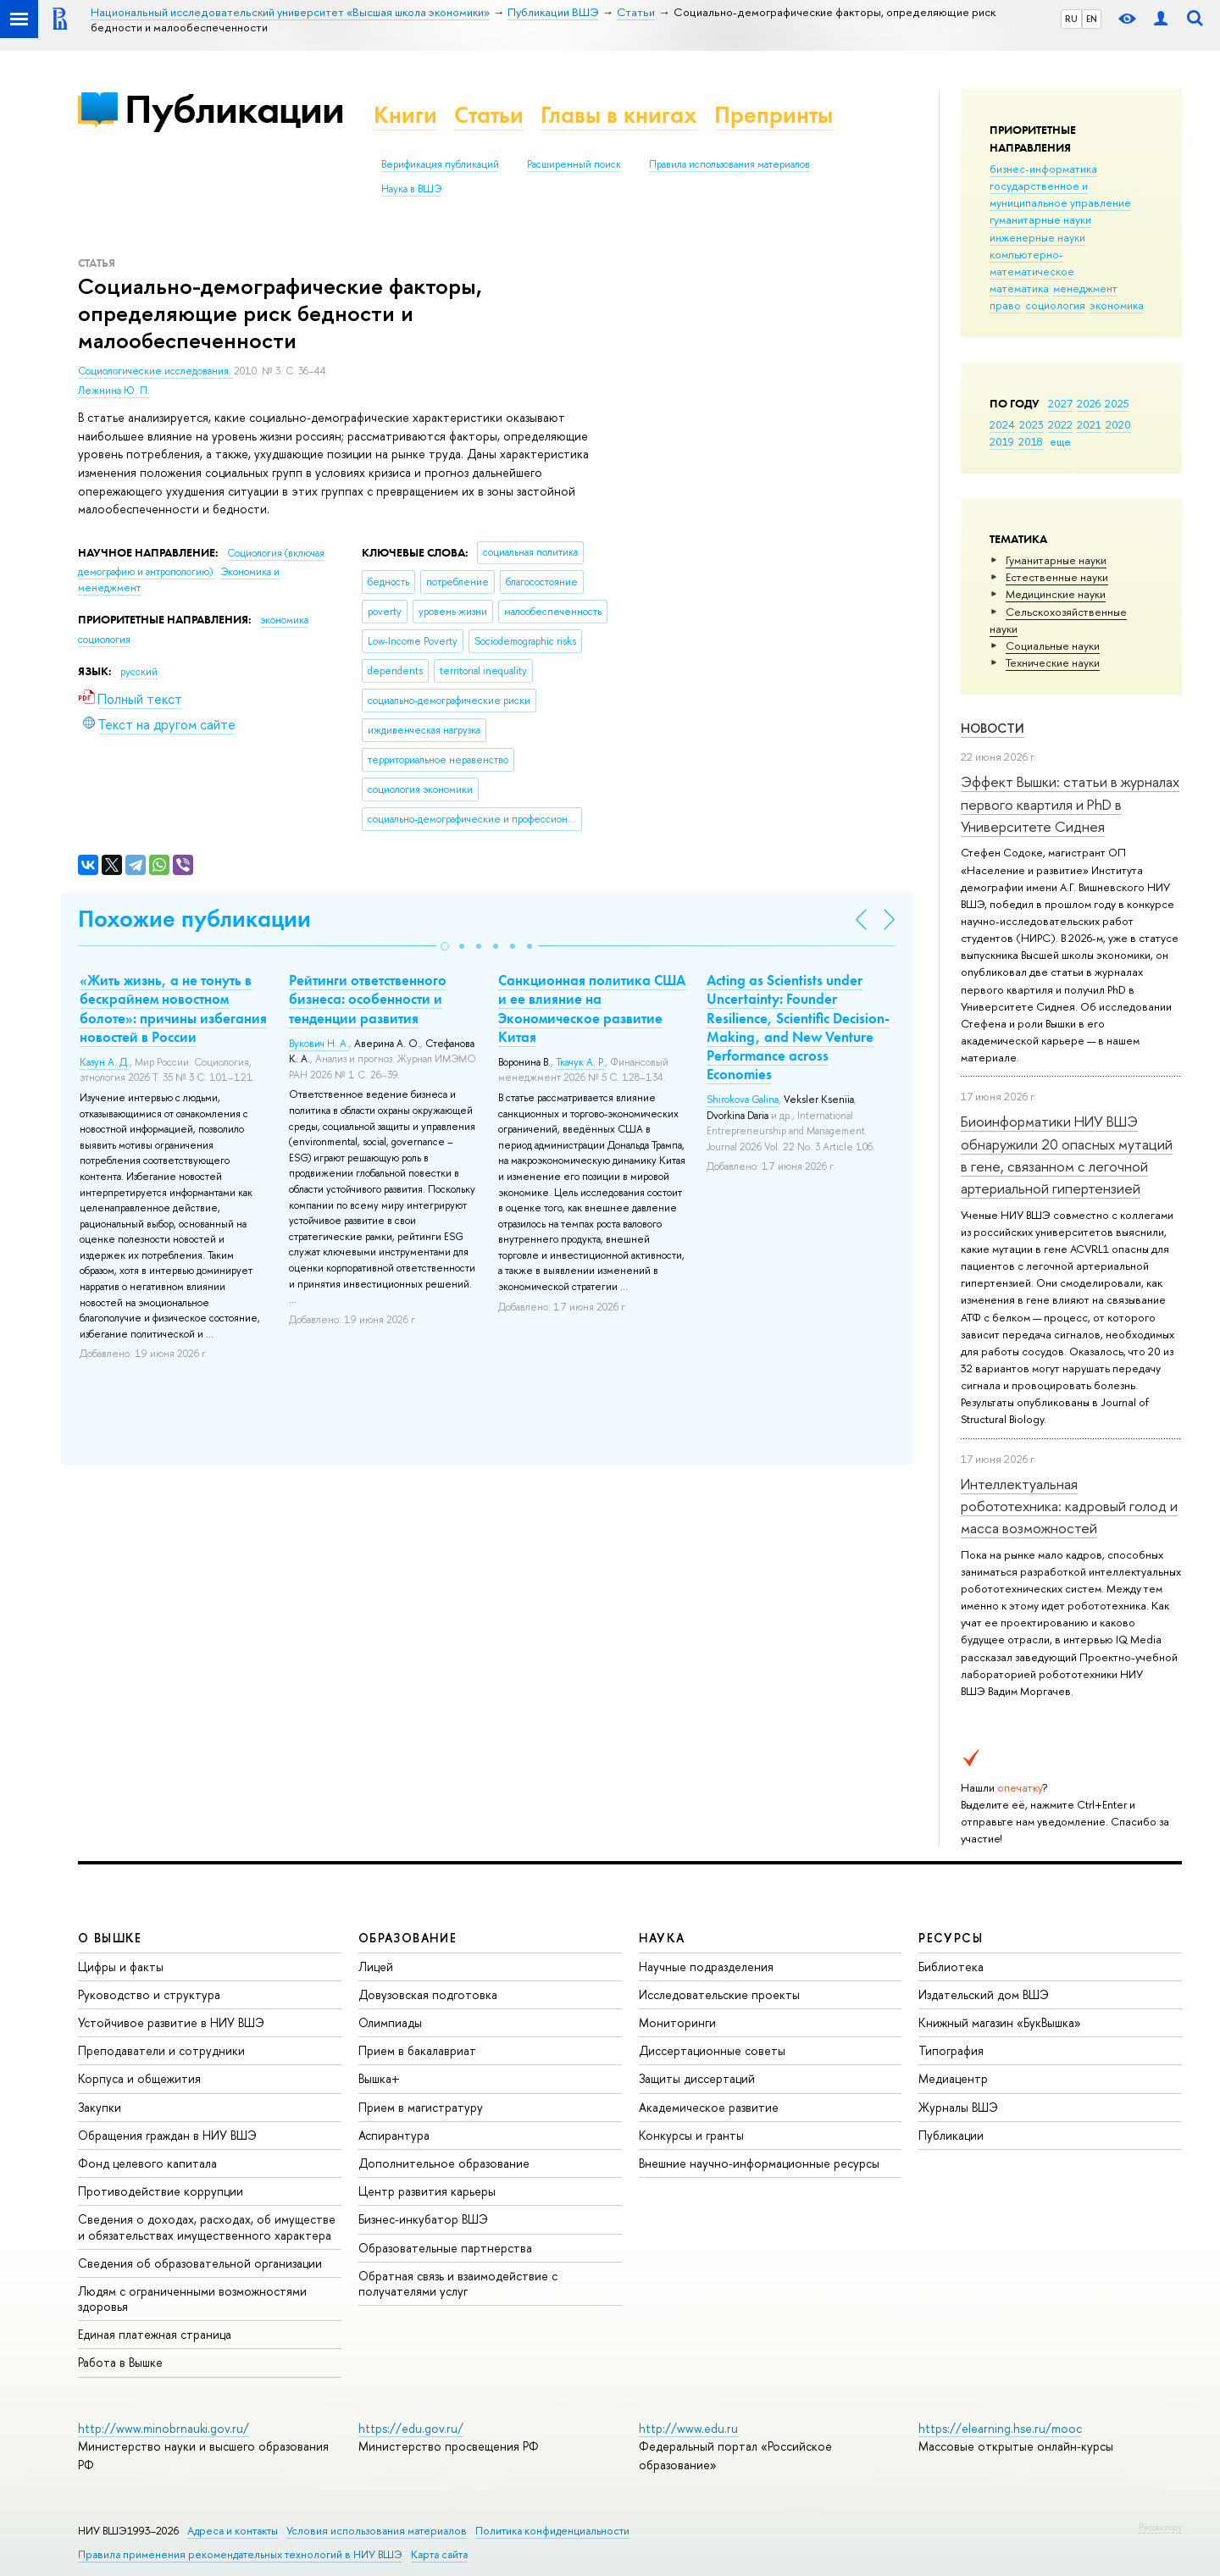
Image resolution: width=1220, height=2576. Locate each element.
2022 (1060, 424)
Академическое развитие (709, 2107)
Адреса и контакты (232, 2530)
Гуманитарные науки (1056, 560)
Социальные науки (1053, 645)
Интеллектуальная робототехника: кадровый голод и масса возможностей (1069, 1506)
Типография (951, 2050)
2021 (1089, 424)
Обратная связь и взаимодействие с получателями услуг (457, 2283)
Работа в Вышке (120, 2362)
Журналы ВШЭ (958, 2107)
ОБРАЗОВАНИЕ (407, 1938)
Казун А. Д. (105, 1062)
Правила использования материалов (729, 164)
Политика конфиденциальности (552, 2530)
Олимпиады (390, 2022)
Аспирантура (394, 2135)
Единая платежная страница (154, 2334)
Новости (992, 728)
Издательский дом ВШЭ (983, 1994)
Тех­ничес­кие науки (1053, 662)
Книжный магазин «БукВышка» (999, 2022)
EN (1091, 19)
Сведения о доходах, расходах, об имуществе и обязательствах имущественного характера (207, 2226)
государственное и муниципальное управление (1060, 194)
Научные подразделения (706, 1966)
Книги (405, 115)
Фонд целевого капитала (147, 2163)
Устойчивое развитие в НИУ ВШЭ (171, 2022)
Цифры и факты (121, 1966)
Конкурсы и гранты (691, 2135)
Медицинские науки (1056, 593)
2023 (1031, 424)
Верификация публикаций (440, 164)
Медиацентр (953, 2078)
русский (139, 672)
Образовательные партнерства (445, 2248)
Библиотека (951, 1966)
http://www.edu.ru (688, 2428)
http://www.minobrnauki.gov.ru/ (163, 2428)
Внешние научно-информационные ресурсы (759, 2163)
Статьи (489, 115)
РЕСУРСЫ (950, 1938)
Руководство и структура (149, 1994)
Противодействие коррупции (160, 2191)
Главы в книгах (619, 115)
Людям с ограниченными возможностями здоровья (192, 2298)
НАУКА (662, 1938)
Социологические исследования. (156, 371)
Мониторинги (677, 2022)
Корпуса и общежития (139, 2078)
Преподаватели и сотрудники (161, 2050)
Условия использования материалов (376, 2530)
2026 (1089, 403)
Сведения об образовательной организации (200, 2263)
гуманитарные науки (1040, 219)
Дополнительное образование (444, 2163)
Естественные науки (1057, 576)
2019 (1002, 441)
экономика (1117, 305)
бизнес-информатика (1043, 168)
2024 (1002, 424)
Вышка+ (379, 2078)
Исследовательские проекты (719, 1994)
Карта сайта (439, 2554)
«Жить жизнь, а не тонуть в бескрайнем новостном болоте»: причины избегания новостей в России (173, 1008)
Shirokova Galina (743, 1099)
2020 (1118, 424)
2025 (1117, 403)
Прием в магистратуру (420, 2107)
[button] (444, 946)
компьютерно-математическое (1032, 263)
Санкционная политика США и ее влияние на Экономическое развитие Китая (591, 1008)
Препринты (773, 115)
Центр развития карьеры (427, 2191)
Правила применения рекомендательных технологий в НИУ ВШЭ (240, 2554)
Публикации (234, 109)
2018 (1030, 441)
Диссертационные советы (712, 2050)
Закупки (99, 2107)
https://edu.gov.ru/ (410, 2428)
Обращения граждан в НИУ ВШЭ (167, 2135)
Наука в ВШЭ (411, 189)
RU (1071, 19)
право (1005, 305)
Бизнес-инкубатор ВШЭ (423, 2219)
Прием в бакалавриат (417, 2050)
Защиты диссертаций (697, 2078)
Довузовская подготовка (427, 1994)
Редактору (1160, 2527)
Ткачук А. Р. (580, 1062)
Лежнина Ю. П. (114, 390)
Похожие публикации (194, 918)
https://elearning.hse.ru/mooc (1000, 2428)
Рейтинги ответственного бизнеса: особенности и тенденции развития (367, 999)
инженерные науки (1037, 237)
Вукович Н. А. (319, 1043)
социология (1055, 305)
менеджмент (1085, 288)
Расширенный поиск (574, 164)
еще (1060, 441)
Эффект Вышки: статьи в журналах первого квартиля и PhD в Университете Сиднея (1070, 804)
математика (1019, 288)
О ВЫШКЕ (110, 1938)
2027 (1060, 403)
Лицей (375, 1966)
